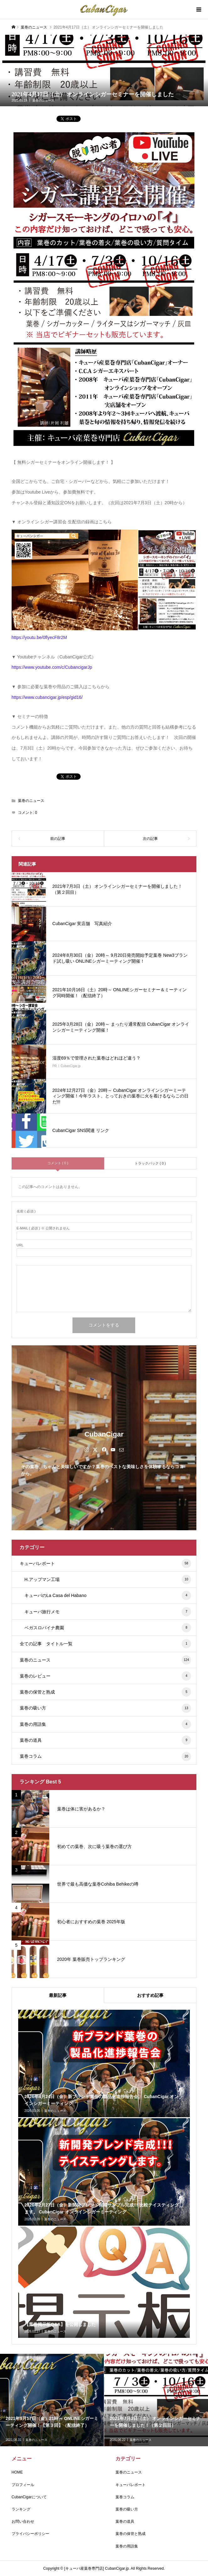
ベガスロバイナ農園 (107, 1627)
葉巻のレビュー (105, 1676)
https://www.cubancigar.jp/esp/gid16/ (47, 697)
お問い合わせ (23, 2521)
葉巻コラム (105, 1756)
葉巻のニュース (43, 100)
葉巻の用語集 (105, 1724)
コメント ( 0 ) (57, 1163)
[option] (52, 2400)
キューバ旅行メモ (107, 1611)
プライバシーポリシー (30, 2533)
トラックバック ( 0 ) (150, 1163)
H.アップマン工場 (107, 1579)
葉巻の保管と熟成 (105, 1692)
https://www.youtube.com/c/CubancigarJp (52, 667)
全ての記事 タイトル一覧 (105, 1643)
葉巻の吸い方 (105, 1708)
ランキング (21, 2509)
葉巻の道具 (105, 1740)
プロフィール (23, 2485)
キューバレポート (105, 1563)
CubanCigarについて (29, 2497)
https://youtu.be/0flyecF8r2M (39, 637)
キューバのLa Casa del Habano (107, 1595)
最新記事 (58, 1995)
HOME (17, 2472)
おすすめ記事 (150, 1995)
